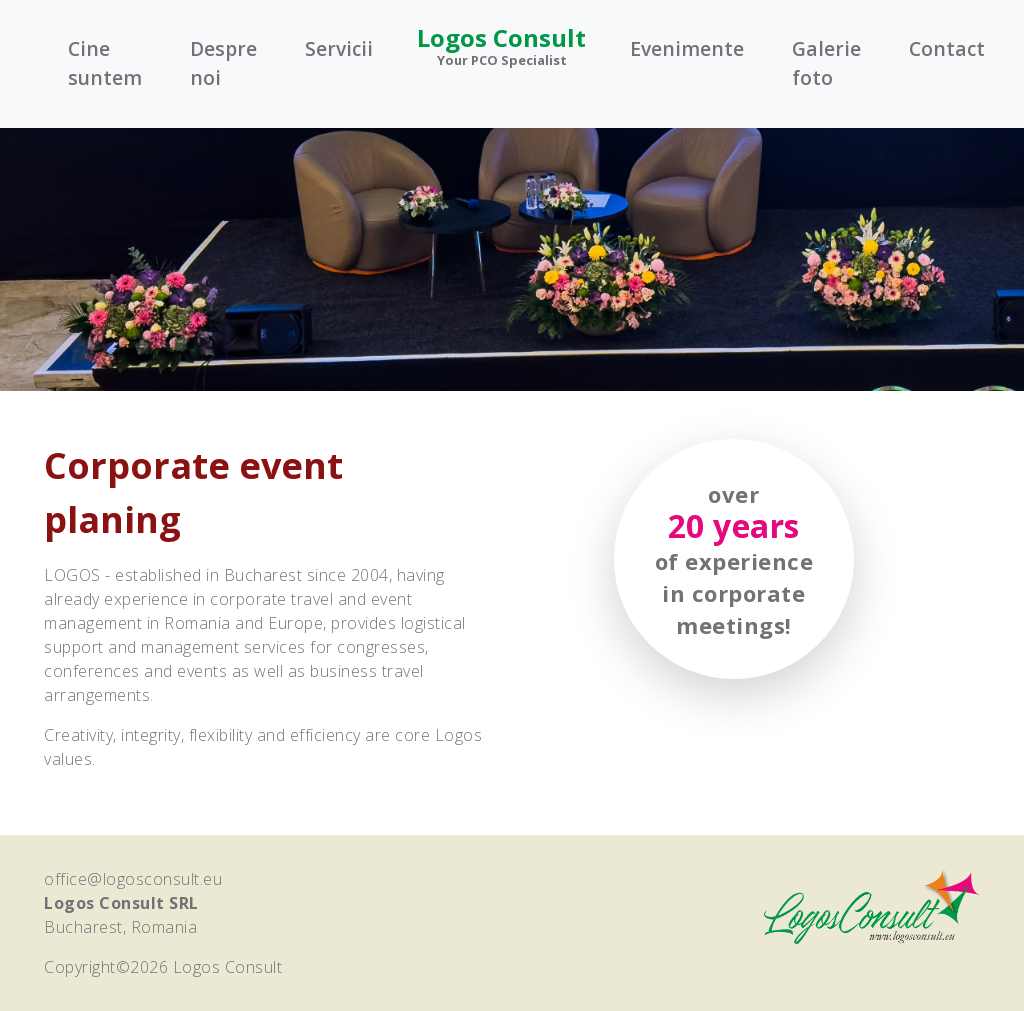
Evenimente (687, 48)
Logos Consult (501, 45)
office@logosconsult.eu (133, 879)
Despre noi (223, 63)
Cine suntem (105, 63)
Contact (947, 48)
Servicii (339, 48)
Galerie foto (826, 63)
